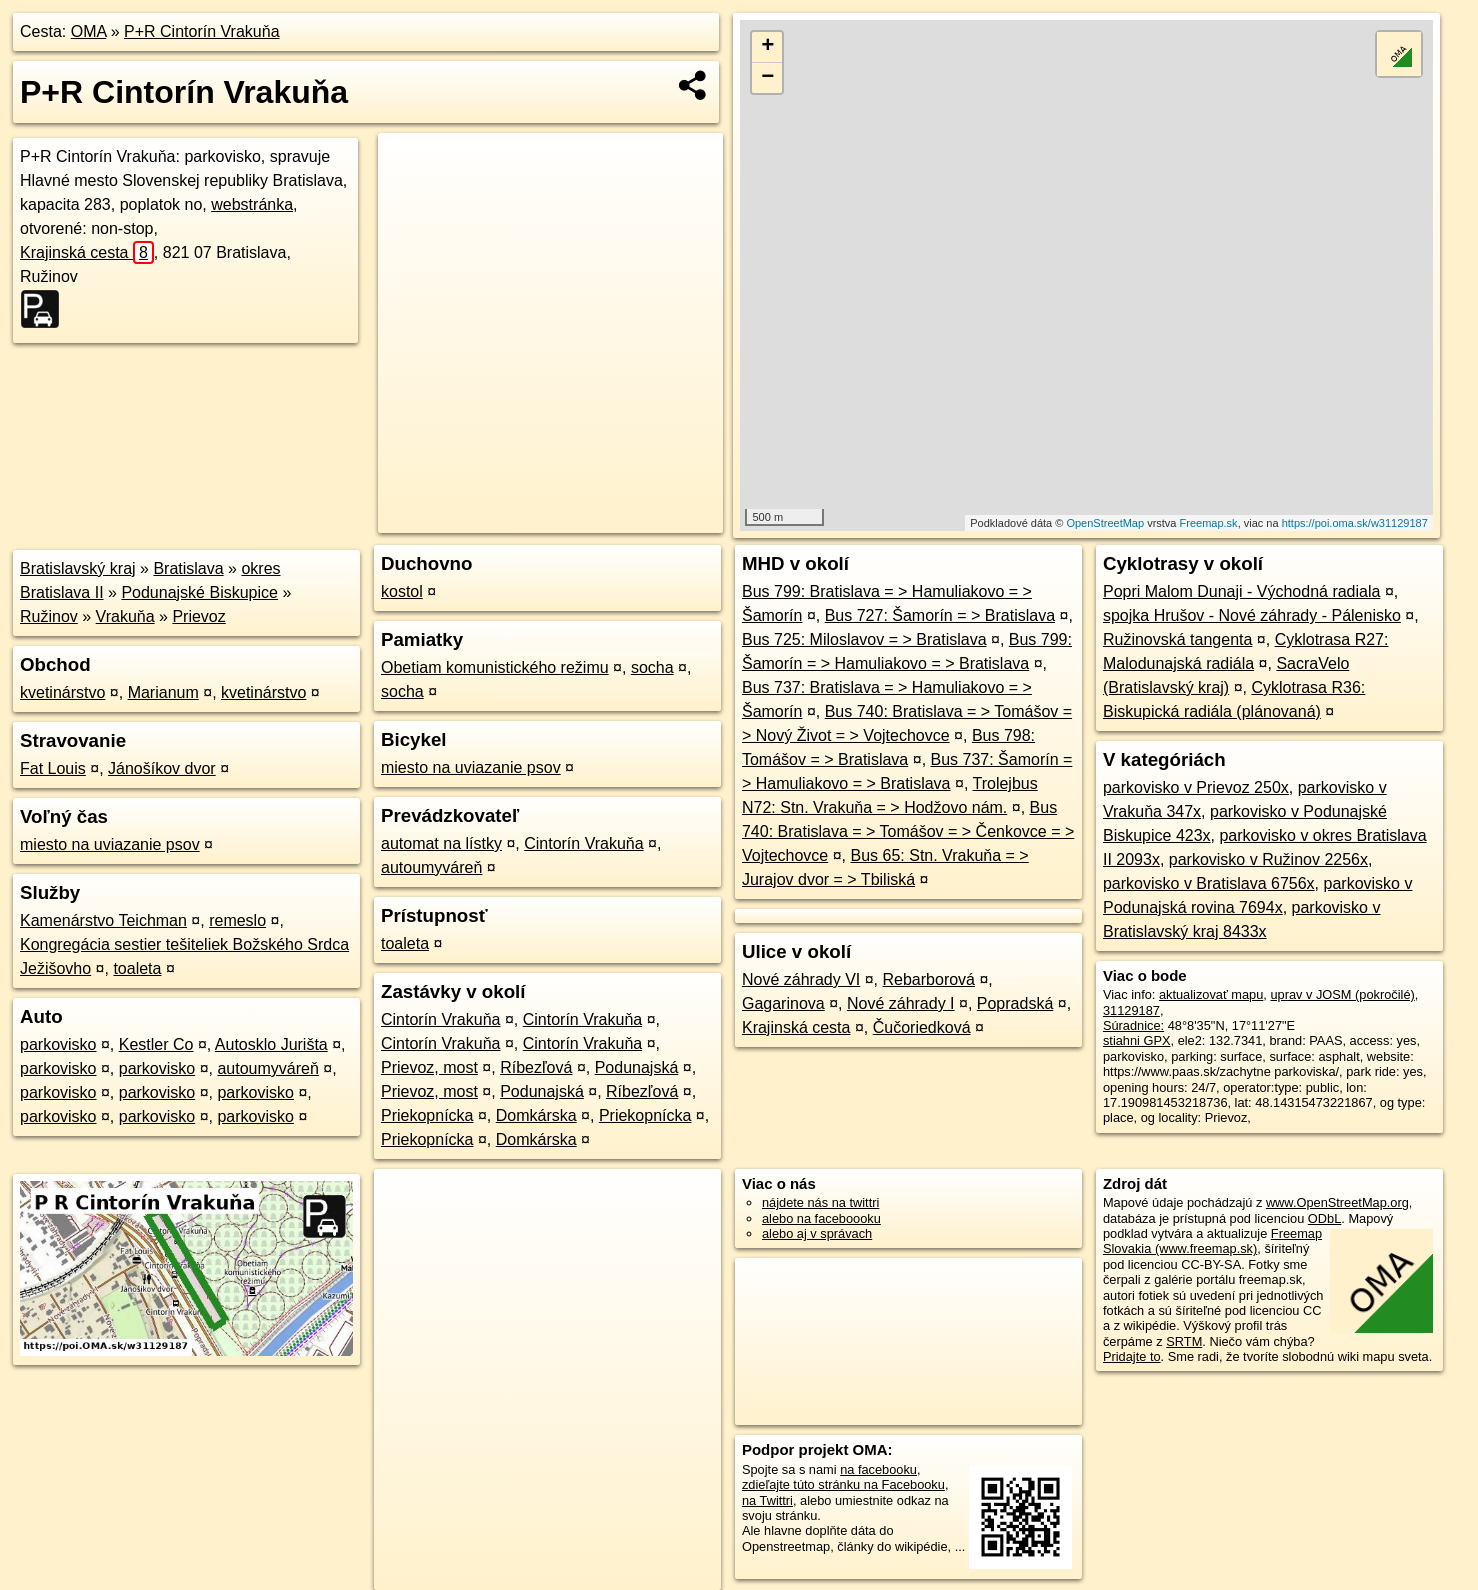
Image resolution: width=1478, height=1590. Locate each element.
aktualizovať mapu (1211, 994)
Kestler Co (156, 1044)
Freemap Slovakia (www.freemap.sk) (1212, 1241)
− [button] (767, 78)
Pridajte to (1132, 1356)
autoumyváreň (267, 1068)
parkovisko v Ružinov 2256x (1268, 859)
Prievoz (198, 616)
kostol (402, 591)
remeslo (237, 920)
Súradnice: (1133, 1025)
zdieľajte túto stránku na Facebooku (843, 1484)
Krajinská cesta (87, 252)
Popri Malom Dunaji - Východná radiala (1241, 591)
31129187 (1131, 1010)
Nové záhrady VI (801, 979)
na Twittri (767, 1500)
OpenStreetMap (1105, 523)
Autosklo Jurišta (271, 1044)
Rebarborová (929, 979)
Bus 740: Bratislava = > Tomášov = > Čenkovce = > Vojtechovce (908, 831)
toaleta (137, 968)
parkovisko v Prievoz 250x (1196, 787)
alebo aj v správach (817, 1233)
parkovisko (58, 1044)
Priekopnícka (427, 1115)
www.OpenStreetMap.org (1337, 1202)
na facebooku (878, 1469)
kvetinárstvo (62, 692)
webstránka (252, 204)
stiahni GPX (1137, 1040)
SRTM (1184, 1341)
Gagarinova (783, 1003)
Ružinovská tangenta (1177, 639)
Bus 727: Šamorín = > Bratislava (940, 615)
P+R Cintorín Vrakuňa (201, 31)
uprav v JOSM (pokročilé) (1342, 994)
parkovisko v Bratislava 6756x (1209, 883)
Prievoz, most (429, 1067)
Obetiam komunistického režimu (495, 667)
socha (652, 667)
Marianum (163, 692)
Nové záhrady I (901, 1003)
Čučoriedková (922, 1027)
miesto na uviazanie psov (110, 844)
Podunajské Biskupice (199, 592)
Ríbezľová (536, 1067)
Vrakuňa (125, 616)
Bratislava (188, 568)
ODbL (1324, 1218)
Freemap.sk (1209, 523)
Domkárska (536, 1115)
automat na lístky (441, 843)
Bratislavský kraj (78, 568)
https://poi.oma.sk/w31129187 (1355, 523)
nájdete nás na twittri (820, 1202)
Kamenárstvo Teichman (103, 920)
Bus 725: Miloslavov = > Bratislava (864, 639)
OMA (89, 31)
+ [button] (767, 47)
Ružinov (49, 616)
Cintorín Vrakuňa (583, 843)
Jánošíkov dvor (162, 768)
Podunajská (637, 1067)
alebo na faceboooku (821, 1218)
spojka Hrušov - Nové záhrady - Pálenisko (1252, 615)
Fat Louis (53, 768)
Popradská (1015, 1003)
